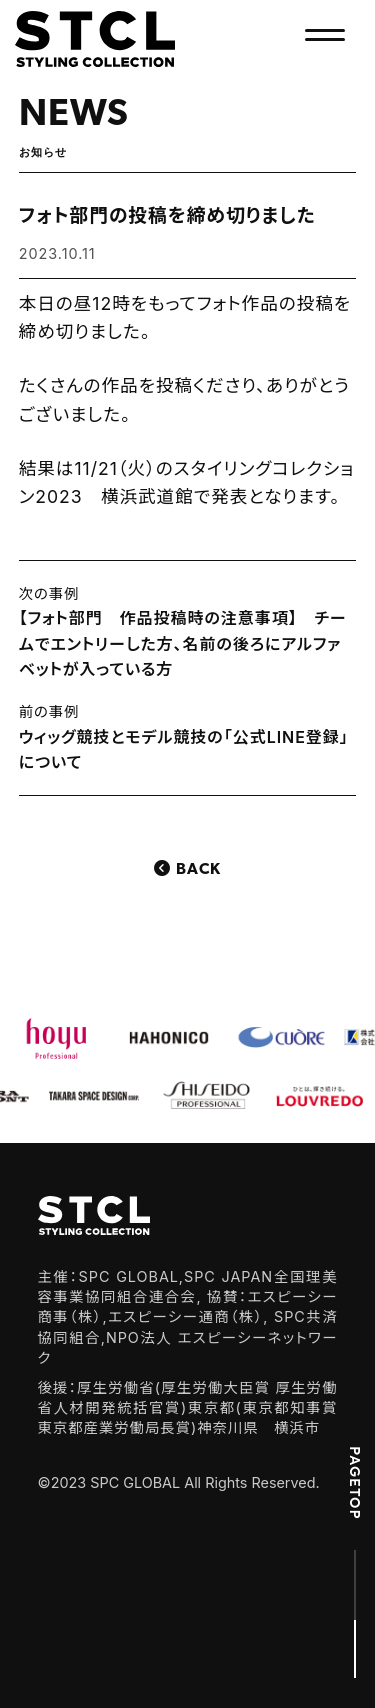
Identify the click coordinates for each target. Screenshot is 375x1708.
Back (198, 870)
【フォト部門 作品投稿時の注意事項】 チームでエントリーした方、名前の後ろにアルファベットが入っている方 (183, 643)
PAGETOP (355, 1483)
